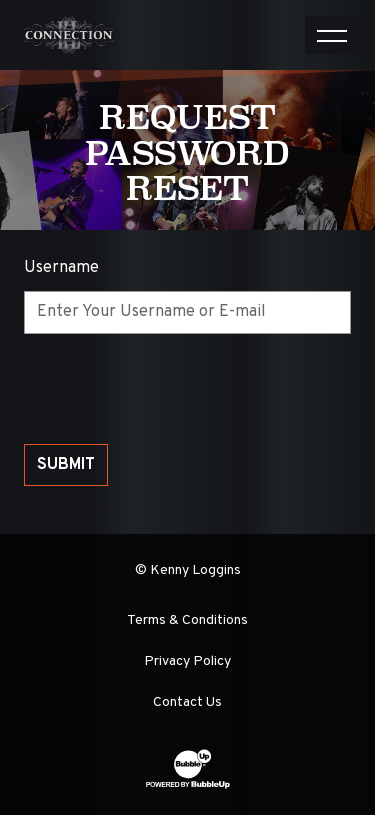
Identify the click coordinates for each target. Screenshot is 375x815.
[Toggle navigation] (332, 35)
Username (61, 268)
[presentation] (176, 389)
